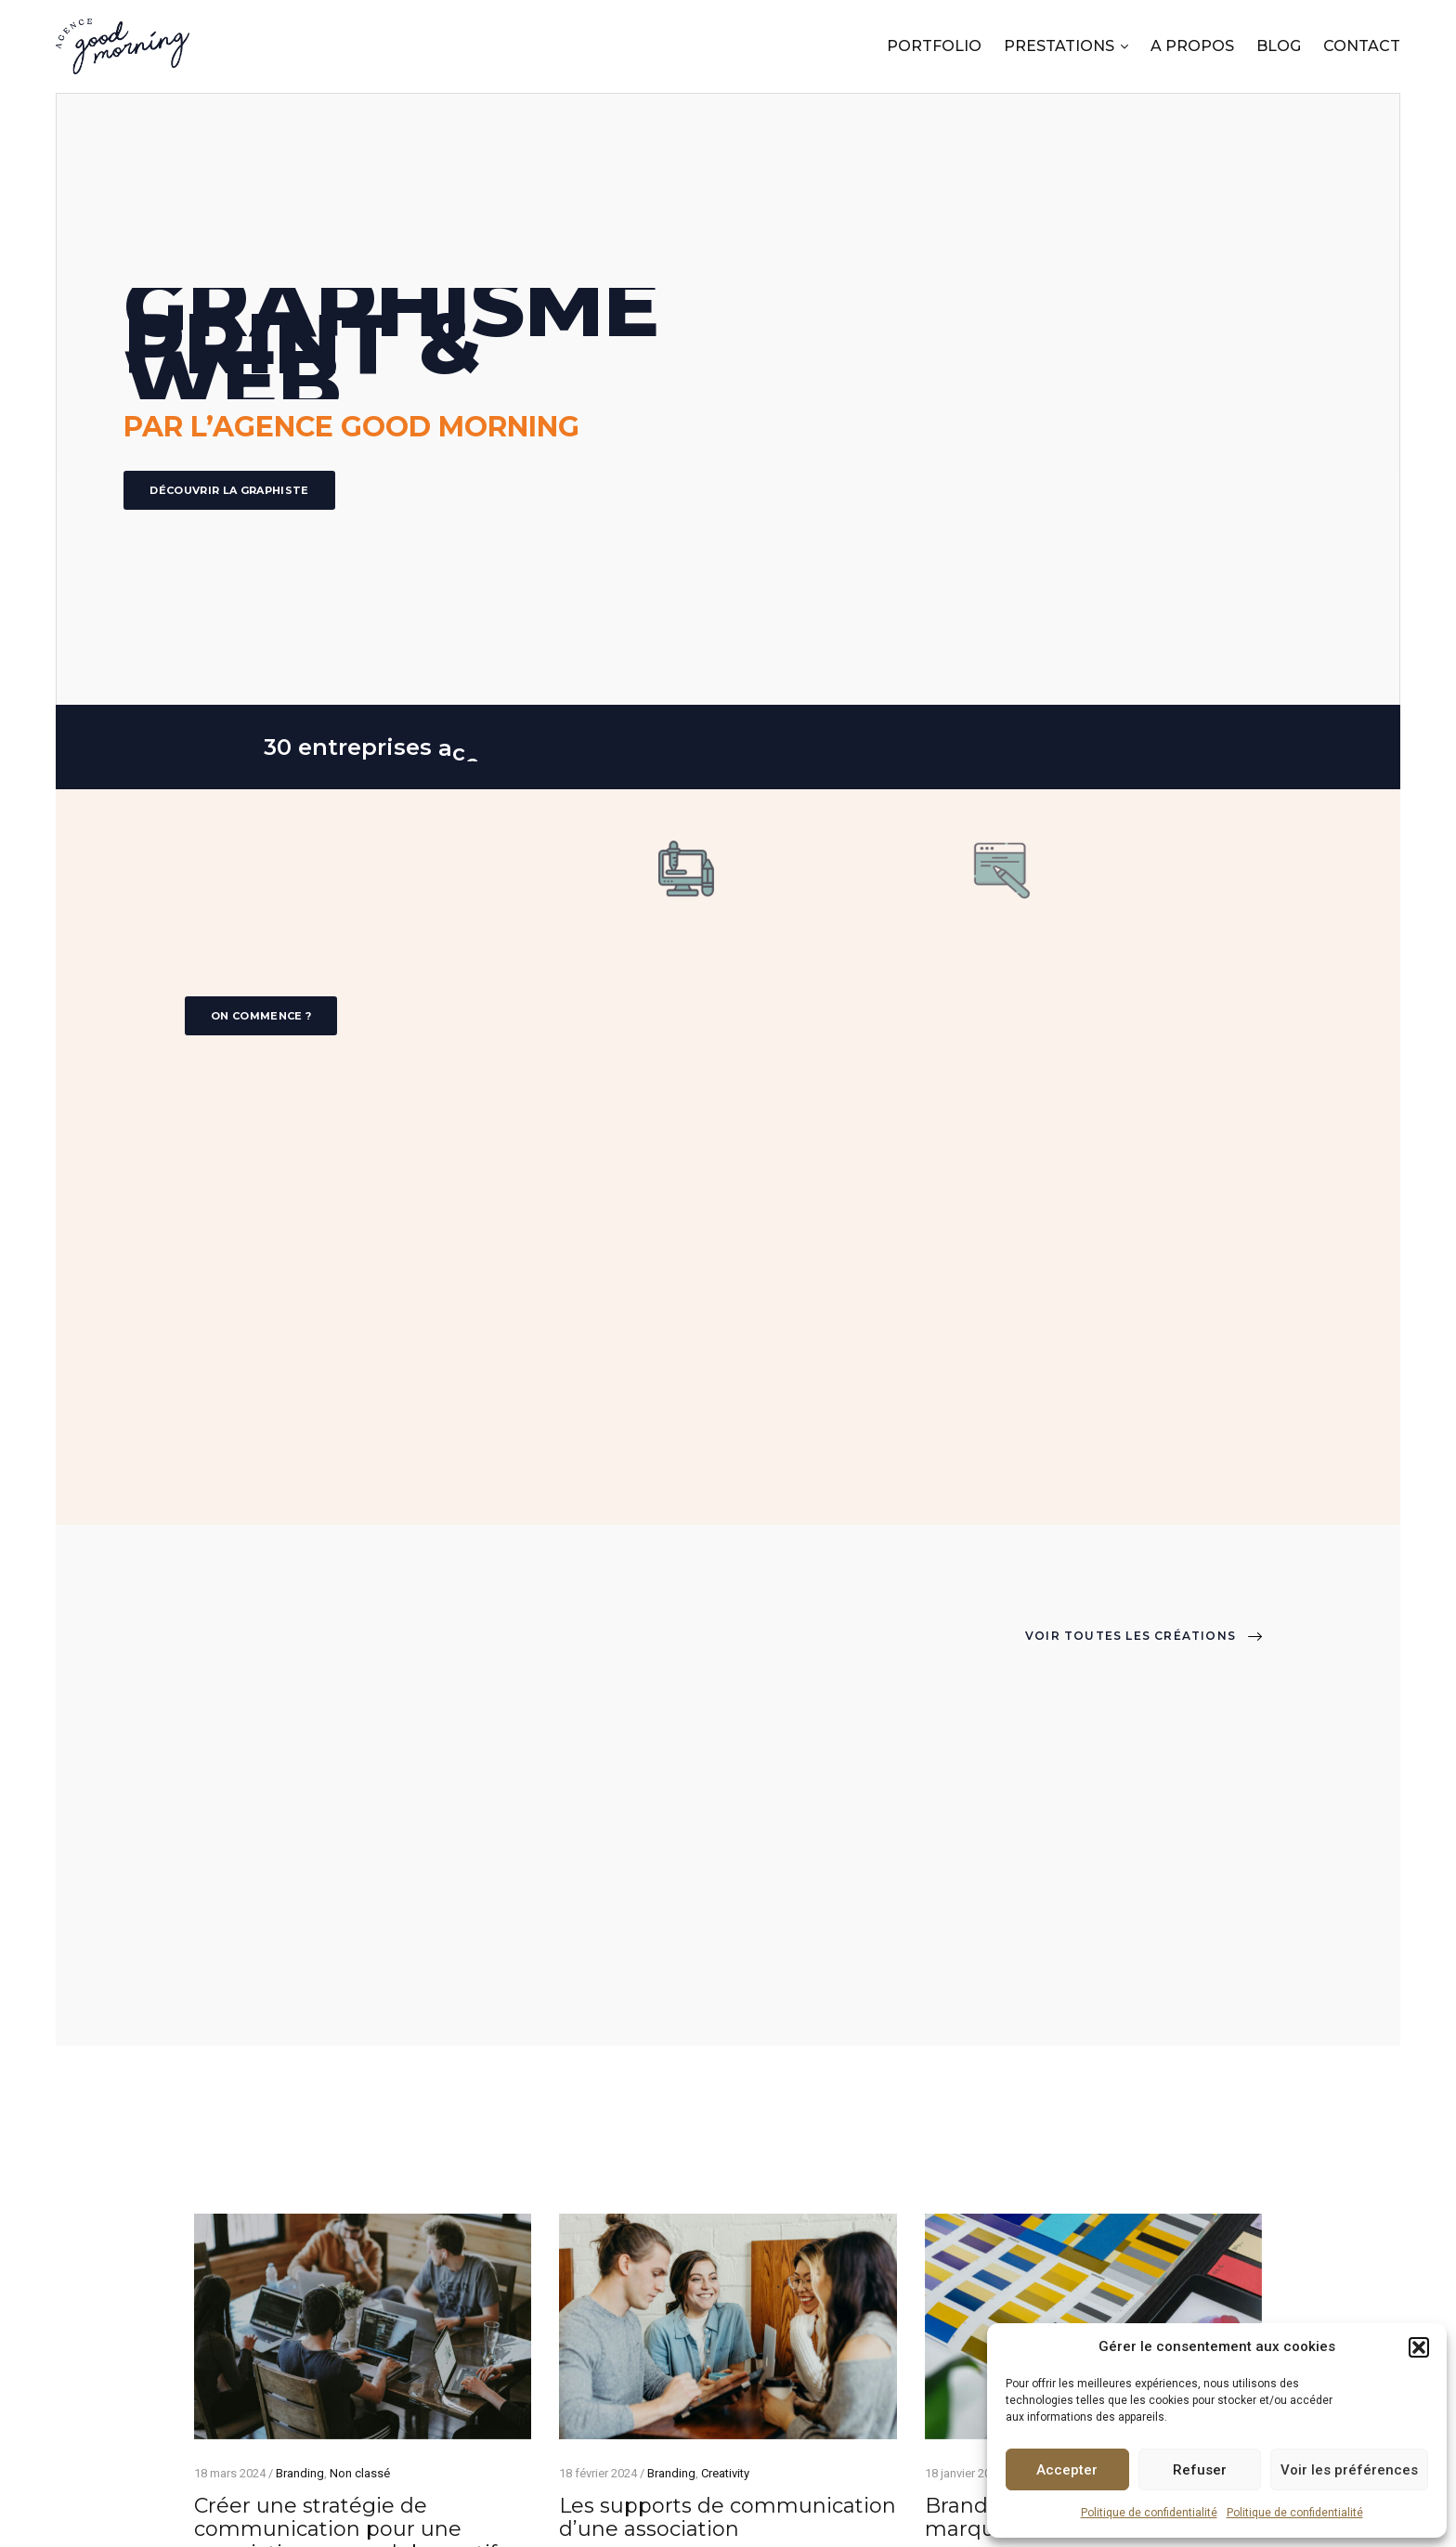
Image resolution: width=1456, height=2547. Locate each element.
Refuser (1200, 2470)
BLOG (1278, 46)
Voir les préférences (1349, 2470)
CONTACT (1361, 46)
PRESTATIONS (1059, 46)
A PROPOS (1192, 46)
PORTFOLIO (934, 46)
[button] (1419, 2347)
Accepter (1067, 2470)
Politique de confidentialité (1149, 2512)
